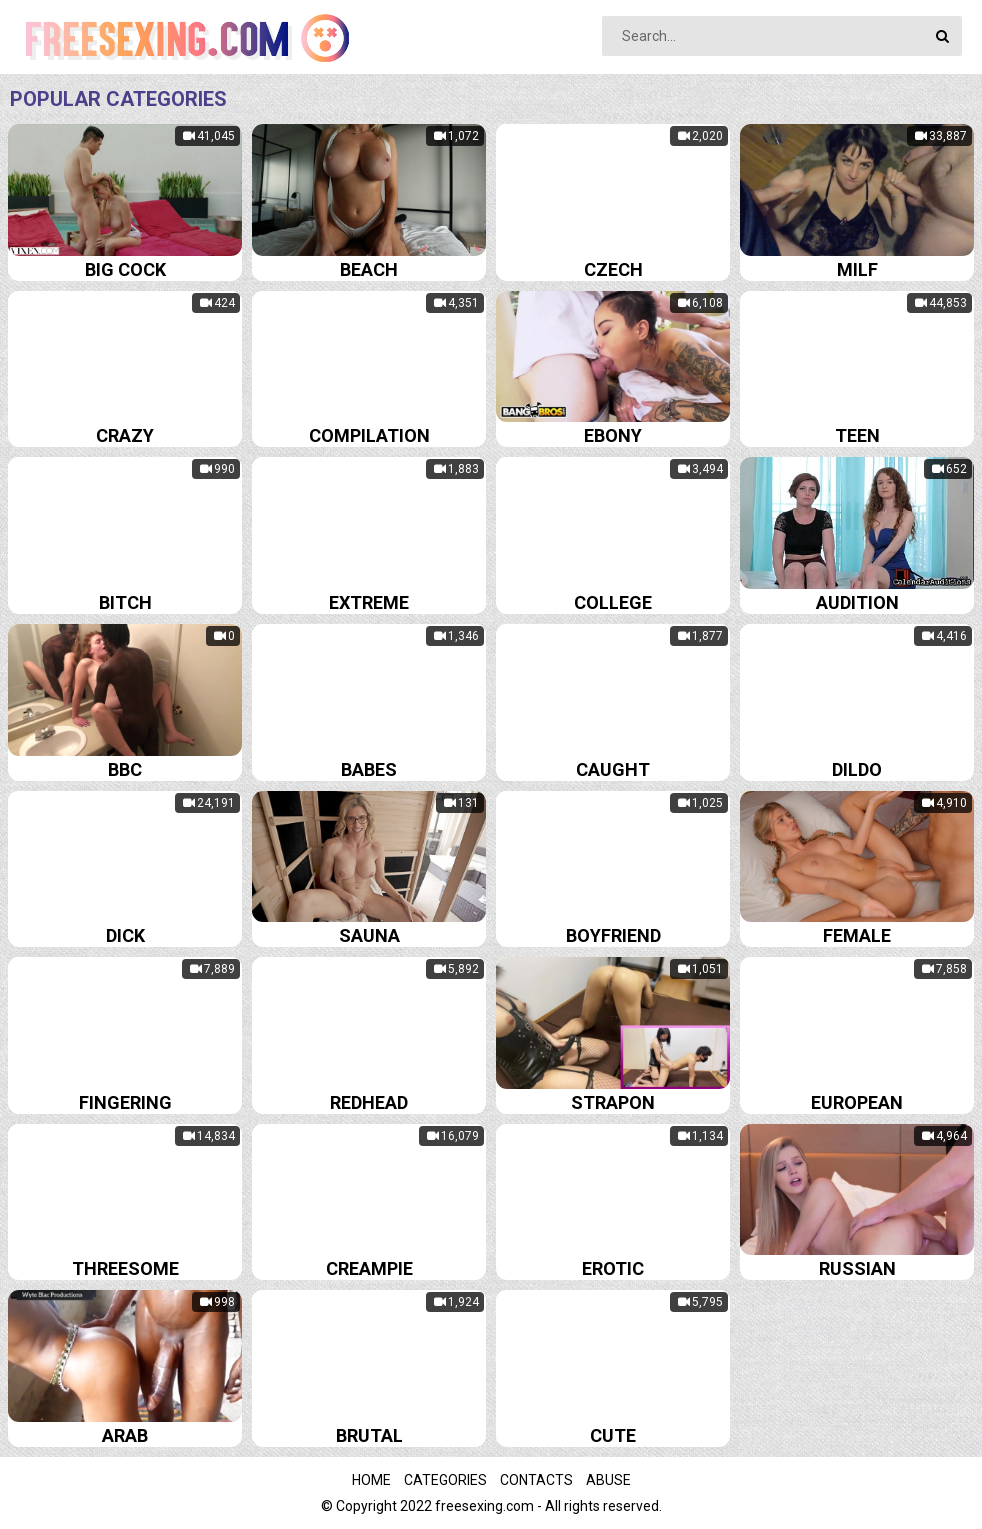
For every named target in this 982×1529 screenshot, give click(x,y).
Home (371, 1480)
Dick (125, 935)
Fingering (125, 1102)
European (857, 1102)
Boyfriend (613, 935)
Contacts (536, 1480)
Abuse (608, 1480)
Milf (857, 269)
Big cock (125, 269)
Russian (857, 1268)
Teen (857, 435)
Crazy (125, 435)
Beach (369, 269)
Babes (369, 769)
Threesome (125, 1268)
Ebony (613, 435)
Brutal (369, 1435)
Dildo (857, 769)
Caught (613, 769)
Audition (857, 602)
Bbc (125, 769)
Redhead (369, 1102)
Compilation (369, 435)
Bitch (125, 602)
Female (857, 935)
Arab (125, 1435)
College (613, 602)
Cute (613, 1435)
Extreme (369, 602)
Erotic (613, 1268)
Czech (613, 269)
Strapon (613, 1102)
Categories (445, 1480)
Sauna (369, 935)
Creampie (369, 1268)
